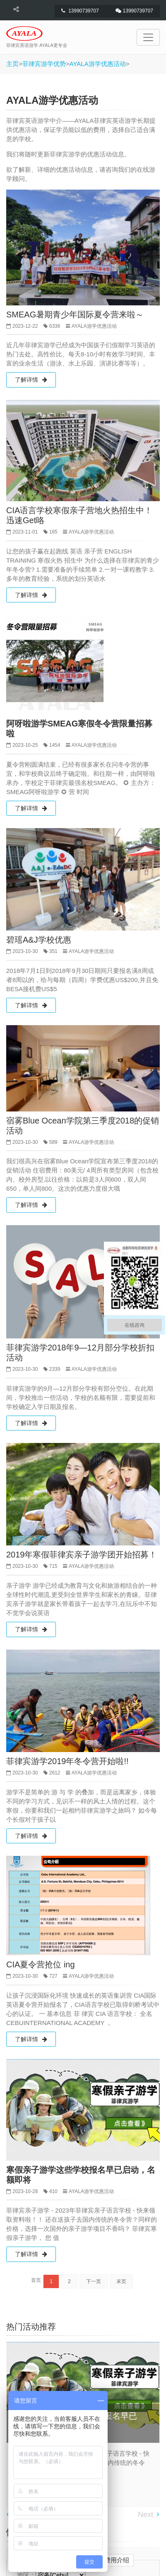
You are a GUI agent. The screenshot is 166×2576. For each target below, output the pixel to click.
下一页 (93, 2281)
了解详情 (31, 379)
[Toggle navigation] (148, 37)
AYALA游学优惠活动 (98, 63)
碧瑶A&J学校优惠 (38, 939)
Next (145, 2514)
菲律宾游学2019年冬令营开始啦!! (67, 1761)
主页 (12, 63)
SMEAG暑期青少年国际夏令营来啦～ (75, 314)
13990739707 (80, 11)
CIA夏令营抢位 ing (40, 1964)
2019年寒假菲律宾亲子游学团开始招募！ (81, 1554)
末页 (121, 2281)
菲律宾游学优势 (44, 63)
